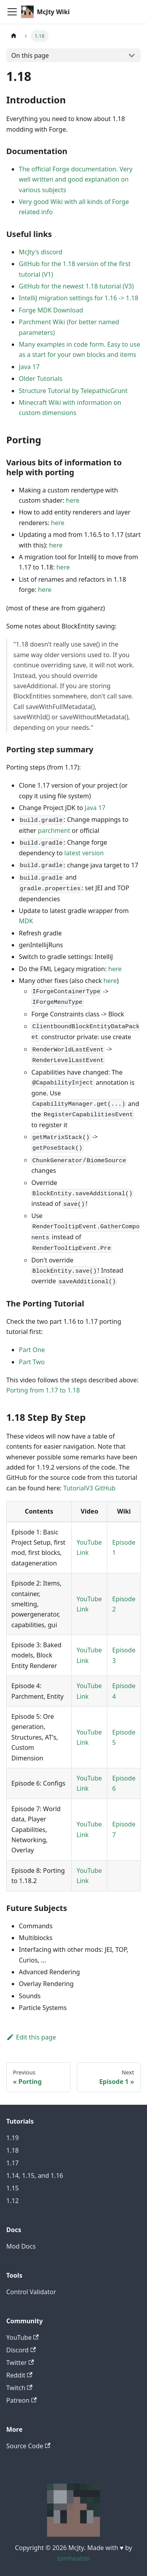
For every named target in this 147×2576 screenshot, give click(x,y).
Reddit (19, 2375)
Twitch (19, 2387)
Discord (21, 2350)
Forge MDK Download (51, 310)
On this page (30, 55)
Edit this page (31, 2037)
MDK (26, 921)
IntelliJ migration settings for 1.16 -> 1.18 (78, 298)
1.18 (12, 2150)
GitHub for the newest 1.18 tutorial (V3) (76, 286)
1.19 (12, 2137)
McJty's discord (40, 252)
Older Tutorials (40, 378)
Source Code (28, 2446)
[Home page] (13, 36)
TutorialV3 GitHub (89, 1488)
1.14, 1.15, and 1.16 (34, 2175)
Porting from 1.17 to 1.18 (43, 1390)
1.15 (12, 2188)
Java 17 (29, 366)
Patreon (21, 2400)
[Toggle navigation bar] (12, 12)
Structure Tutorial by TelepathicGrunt (73, 390)
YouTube (22, 2337)
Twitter (20, 2362)
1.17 (12, 2163)
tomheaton (73, 2558)
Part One (32, 1349)
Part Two (32, 1362)
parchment (54, 830)
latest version (84, 853)
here (72, 500)
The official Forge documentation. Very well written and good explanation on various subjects (75, 179)
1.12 (12, 2200)
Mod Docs (21, 2246)
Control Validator (31, 2292)
